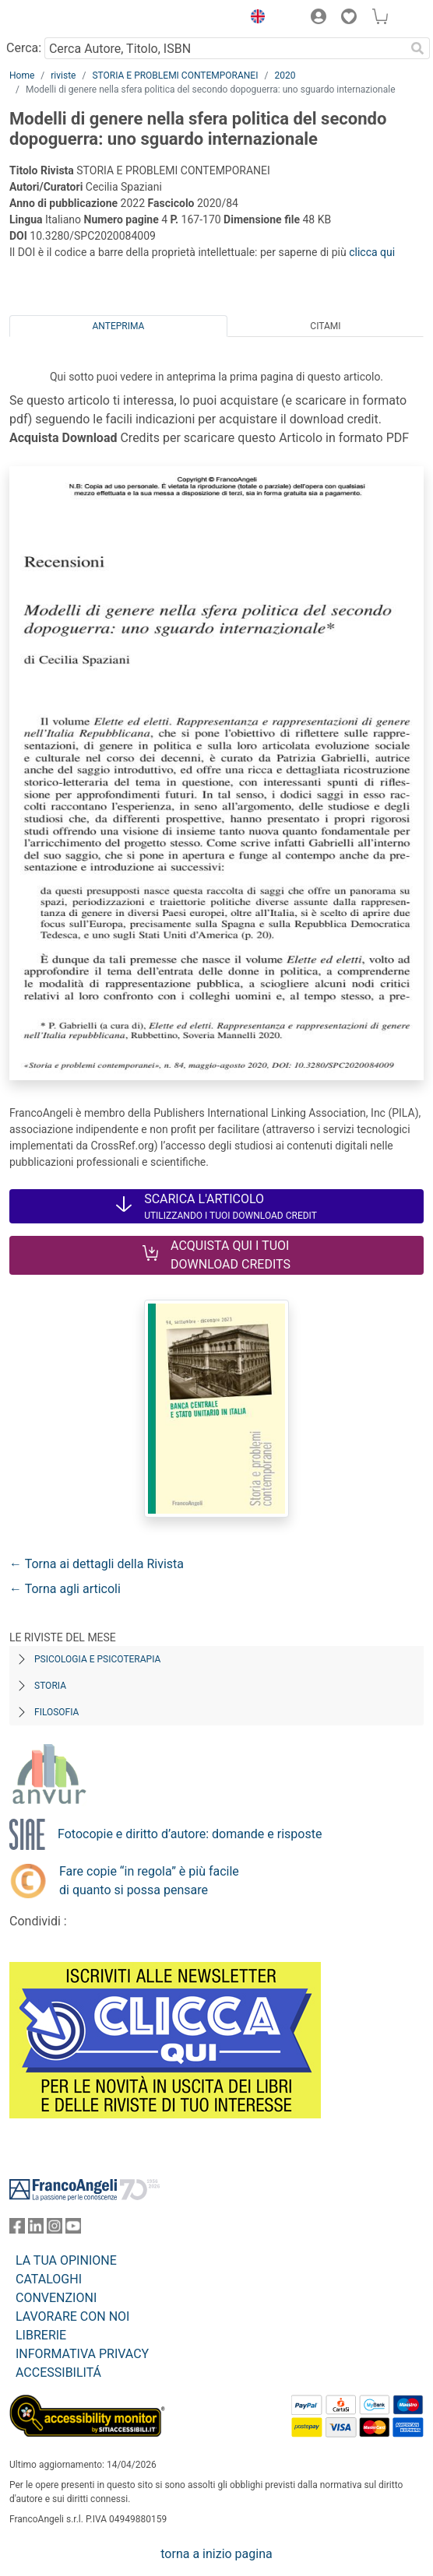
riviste (63, 75)
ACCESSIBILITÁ (58, 2372)
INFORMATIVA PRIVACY (82, 2353)
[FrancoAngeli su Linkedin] (36, 2229)
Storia (50, 1685)
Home (21, 75)
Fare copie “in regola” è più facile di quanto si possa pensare (149, 1880)
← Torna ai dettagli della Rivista (96, 1563)
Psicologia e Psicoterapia (97, 1659)
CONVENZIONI (56, 2297)
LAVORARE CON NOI (72, 2316)
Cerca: (23, 47)
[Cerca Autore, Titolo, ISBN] (224, 48)
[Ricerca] (417, 48)
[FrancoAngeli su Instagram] (54, 2229)
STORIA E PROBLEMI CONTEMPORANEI (175, 75)
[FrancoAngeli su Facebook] (17, 2229)
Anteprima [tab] (119, 326)
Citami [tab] (325, 326)
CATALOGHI (49, 2279)
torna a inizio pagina (216, 2553)
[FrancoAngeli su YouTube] (73, 2229)
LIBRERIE (41, 2335)
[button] (254, 19)
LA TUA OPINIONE (66, 2260)
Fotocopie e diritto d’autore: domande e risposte (190, 1834)
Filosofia (56, 1712)
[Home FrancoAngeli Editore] (62, 18)
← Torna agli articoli (65, 1588)
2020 (284, 75)
